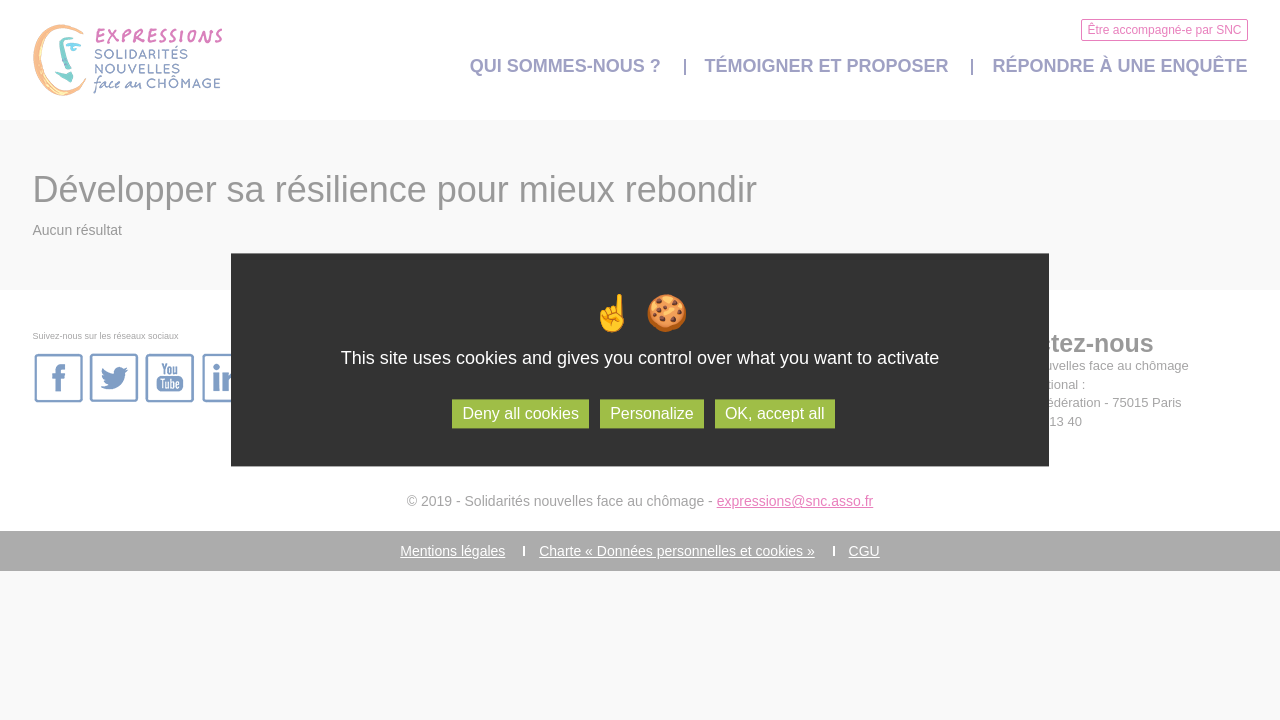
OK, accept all (775, 413)
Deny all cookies (520, 413)
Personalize (652, 413)
